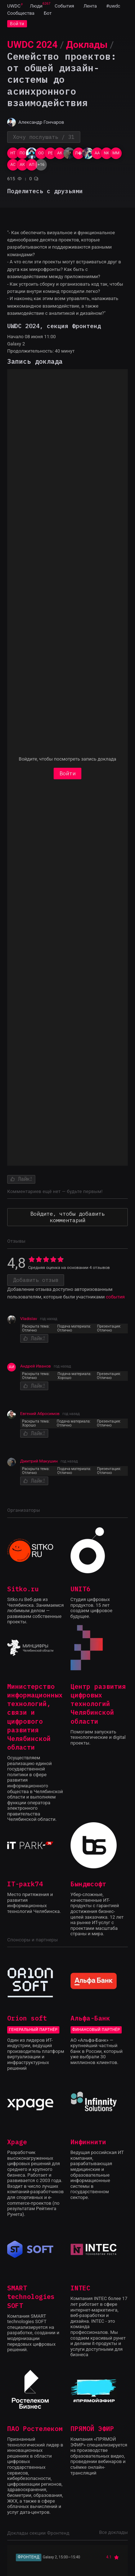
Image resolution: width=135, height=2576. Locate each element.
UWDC (14, 6)
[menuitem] (14, 5)
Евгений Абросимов (40, 1413)
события (115, 1297)
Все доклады (113, 2532)
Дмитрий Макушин (39, 1461)
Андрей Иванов (35, 1366)
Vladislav (28, 1318)
